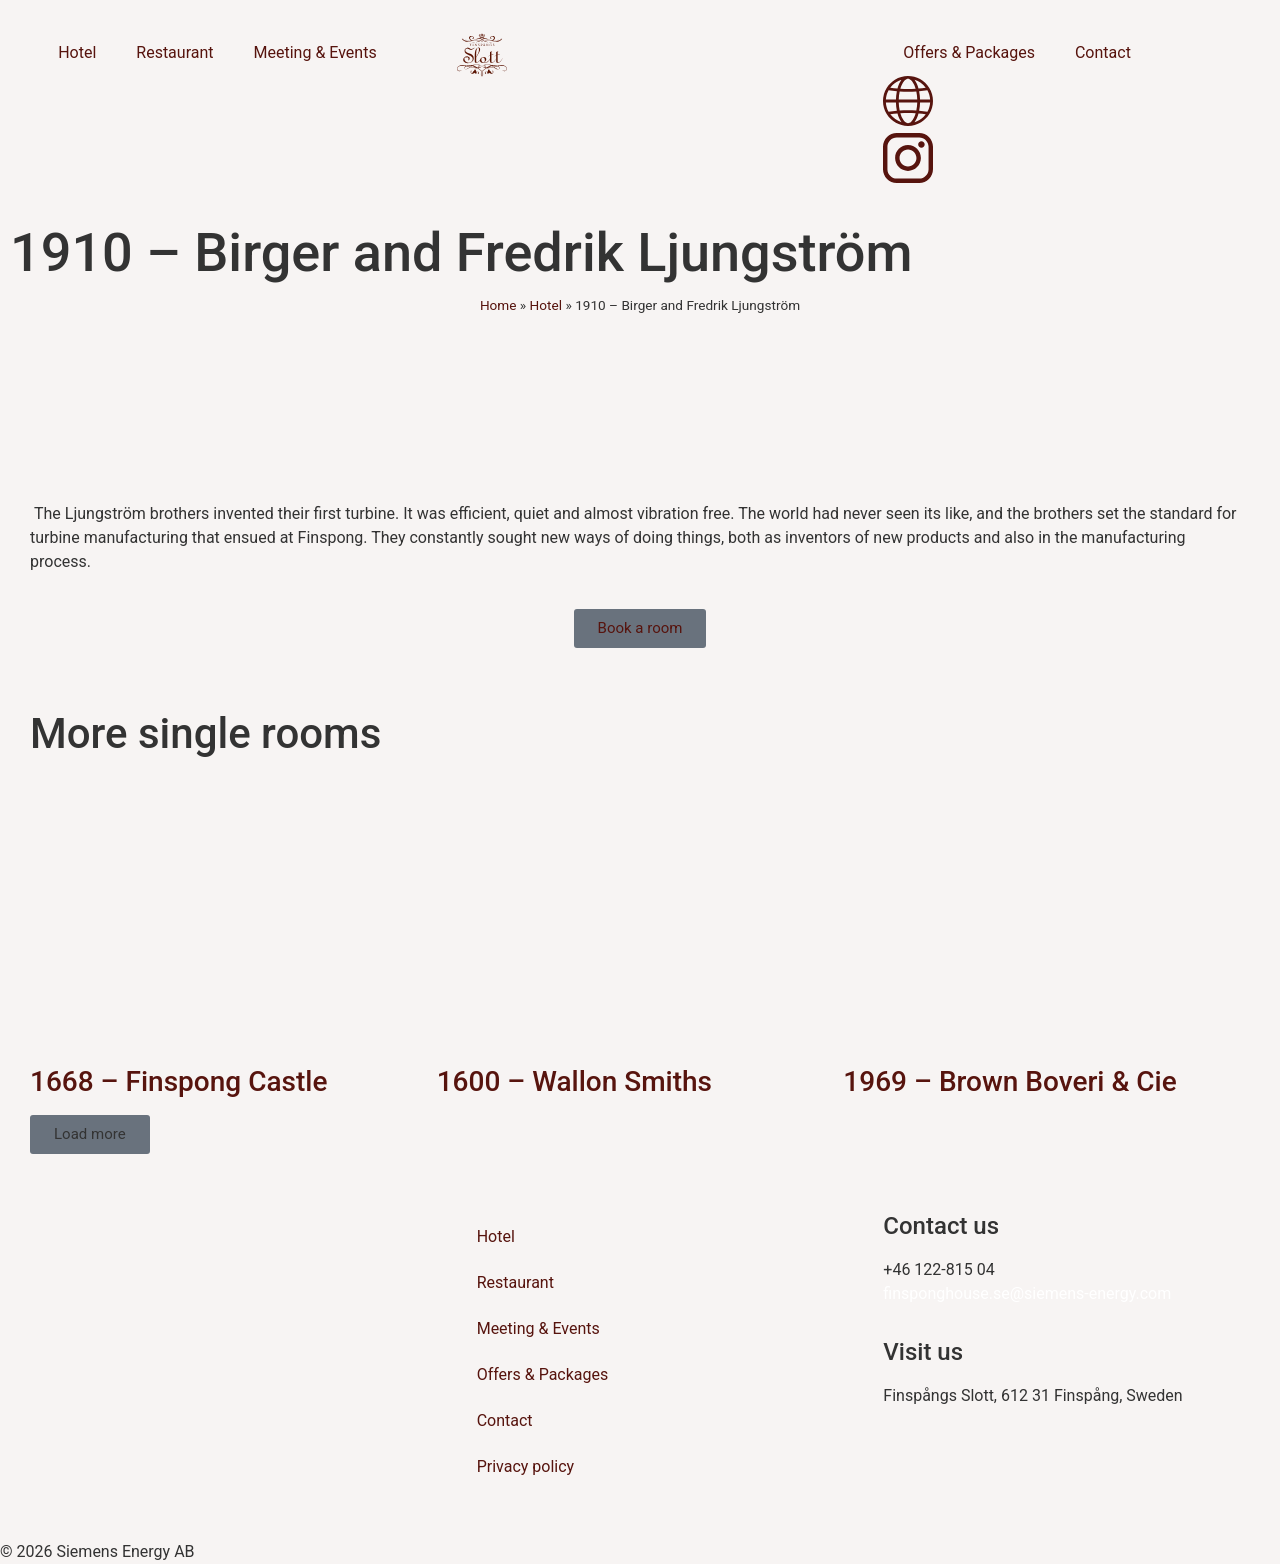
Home (498, 305)
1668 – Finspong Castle (178, 1081)
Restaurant (174, 52)
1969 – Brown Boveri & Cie (1009, 1081)
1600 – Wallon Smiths (574, 1081)
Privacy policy (526, 1466)
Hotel (77, 52)
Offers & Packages (969, 52)
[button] (90, 1134)
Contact (1103, 52)
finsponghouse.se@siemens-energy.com (1027, 1293)
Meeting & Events (315, 52)
